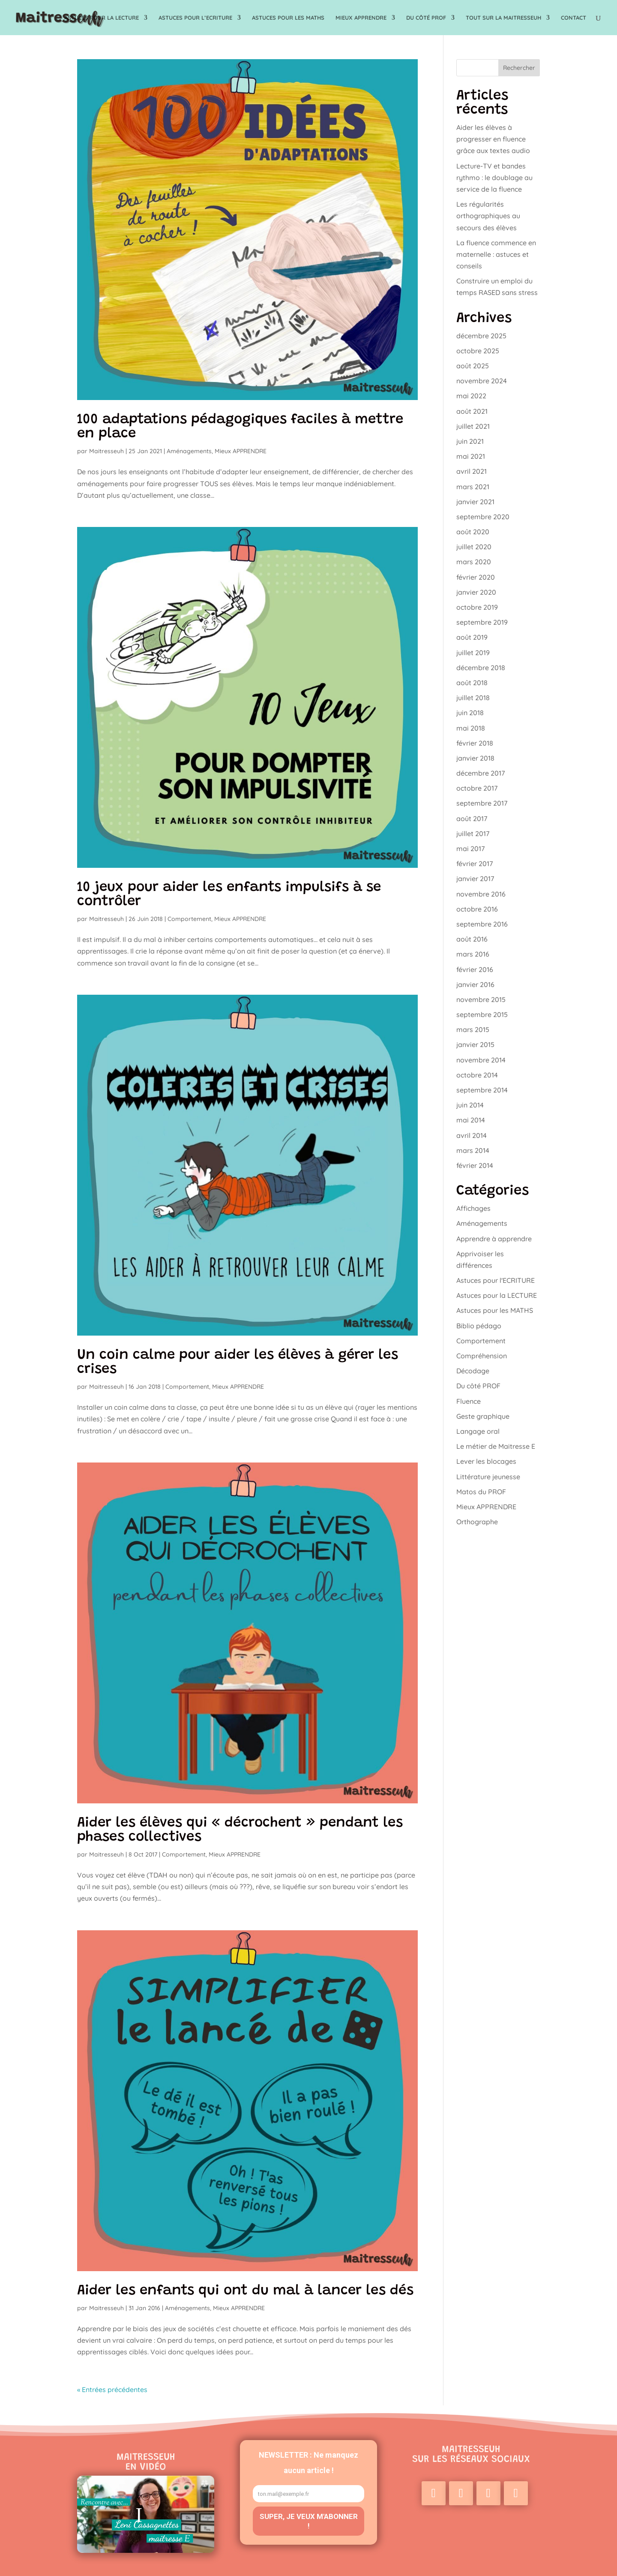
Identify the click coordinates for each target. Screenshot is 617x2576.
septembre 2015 (482, 1014)
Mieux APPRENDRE (360, 18)
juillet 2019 (473, 652)
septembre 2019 (482, 622)
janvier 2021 (475, 501)
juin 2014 (470, 1105)
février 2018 (474, 743)
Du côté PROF (426, 18)
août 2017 (471, 818)
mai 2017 (470, 848)
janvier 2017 (475, 878)
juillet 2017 (472, 833)
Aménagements (189, 451)
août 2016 (472, 939)
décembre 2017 (480, 773)
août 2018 (472, 682)
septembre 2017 (481, 803)
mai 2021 (470, 456)
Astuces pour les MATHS (288, 18)
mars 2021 (472, 486)
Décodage (472, 1370)
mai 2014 (470, 1120)
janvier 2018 (475, 758)
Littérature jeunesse (488, 1476)
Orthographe (477, 1521)
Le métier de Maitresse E (495, 1446)
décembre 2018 (480, 667)
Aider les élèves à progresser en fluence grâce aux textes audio (493, 139)
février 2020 (475, 577)
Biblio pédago (478, 1325)
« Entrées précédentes (112, 2389)
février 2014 (474, 1165)
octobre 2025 (477, 350)
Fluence (468, 1401)
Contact (573, 18)
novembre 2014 (481, 1060)
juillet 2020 (473, 546)
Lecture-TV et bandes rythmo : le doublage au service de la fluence (494, 177)
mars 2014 (472, 1150)
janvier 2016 (475, 984)
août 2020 (472, 531)
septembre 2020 (482, 516)
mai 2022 (471, 395)
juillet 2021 (473, 426)
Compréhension (481, 1355)
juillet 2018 (473, 697)
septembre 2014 (482, 1090)
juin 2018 (470, 712)
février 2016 (474, 969)
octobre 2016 (477, 909)
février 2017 (474, 863)
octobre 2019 (477, 607)
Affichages (473, 1208)
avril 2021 (471, 471)
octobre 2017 (476, 788)
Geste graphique (482, 1416)
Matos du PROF (481, 1491)
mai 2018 (470, 728)
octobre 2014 (477, 1075)
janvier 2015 (475, 1044)
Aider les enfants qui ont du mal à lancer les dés (245, 2291)
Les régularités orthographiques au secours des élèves (488, 216)
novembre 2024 (481, 380)
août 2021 (472, 411)
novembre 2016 (481, 894)
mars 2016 (472, 954)
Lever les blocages (486, 1461)
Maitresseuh (106, 451)
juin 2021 (470, 441)
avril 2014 (471, 1135)
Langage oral (478, 1431)
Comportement (189, 919)
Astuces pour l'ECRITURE (495, 1280)
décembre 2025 (481, 335)
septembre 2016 (482, 924)
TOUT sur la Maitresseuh (503, 18)
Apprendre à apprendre (494, 1238)
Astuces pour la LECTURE (101, 18)
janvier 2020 (476, 592)
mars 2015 (472, 1029)
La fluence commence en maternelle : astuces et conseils (496, 254)
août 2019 (472, 637)
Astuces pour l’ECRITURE (195, 18)
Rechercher (519, 68)
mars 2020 (473, 561)
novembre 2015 (481, 999)
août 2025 (472, 365)
